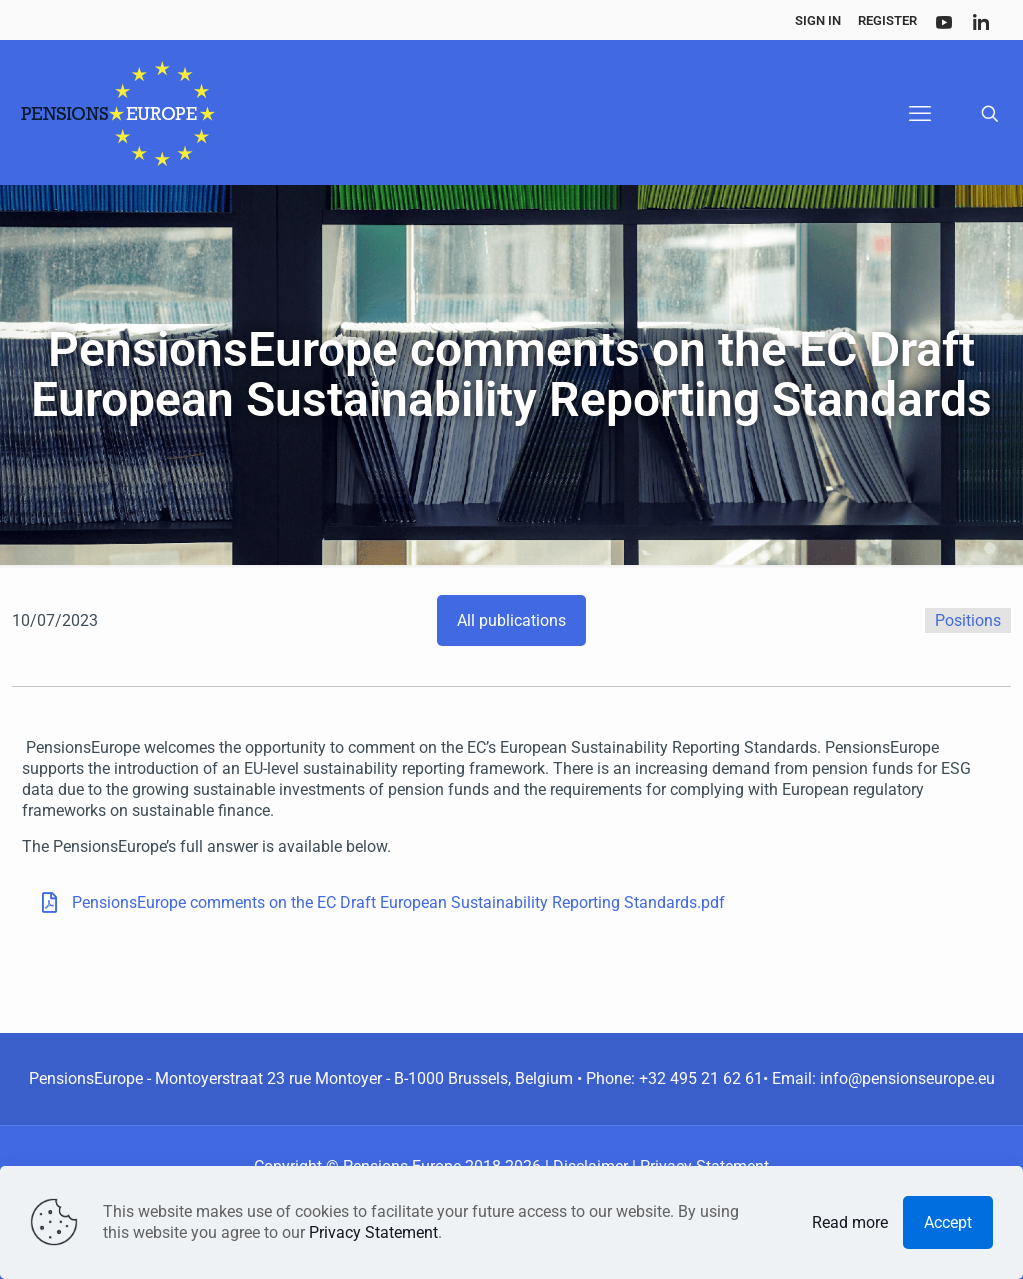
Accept (948, 1222)
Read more (850, 1222)
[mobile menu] (920, 114)
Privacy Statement (373, 1232)
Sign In (818, 20)
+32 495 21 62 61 (701, 1078)
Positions (968, 620)
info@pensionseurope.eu (907, 1078)
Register (887, 20)
